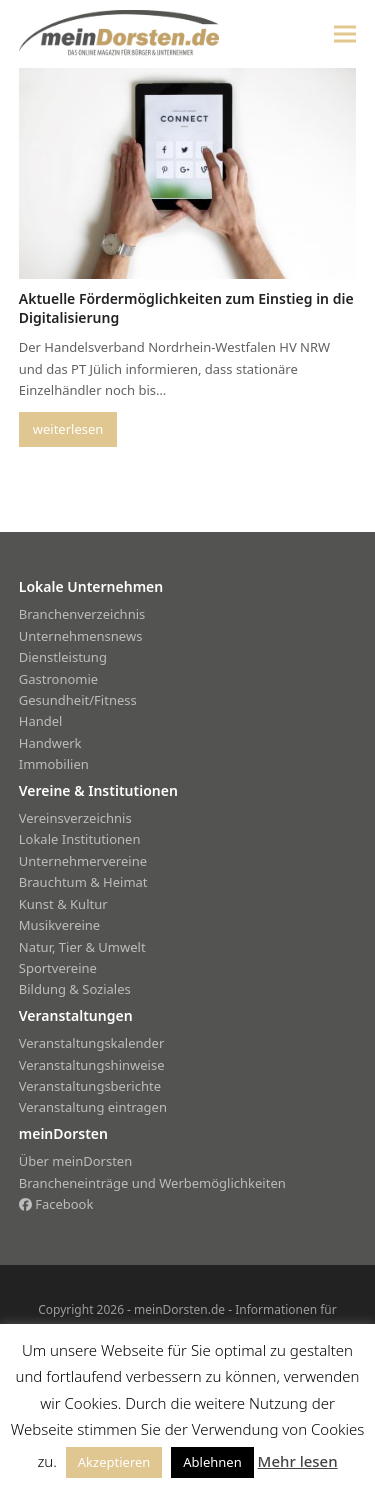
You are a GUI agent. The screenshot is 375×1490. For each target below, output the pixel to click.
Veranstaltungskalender (92, 1043)
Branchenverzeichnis (82, 614)
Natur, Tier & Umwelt (82, 947)
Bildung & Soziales (75, 989)
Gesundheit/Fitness (78, 700)
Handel (41, 721)
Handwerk (50, 743)
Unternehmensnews (81, 636)
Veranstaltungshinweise (92, 1065)
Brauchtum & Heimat (83, 882)
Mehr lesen (298, 1461)
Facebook (56, 1204)
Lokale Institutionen (80, 839)
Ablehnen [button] (212, 1462)
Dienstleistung (63, 657)
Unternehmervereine (83, 861)
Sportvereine (58, 968)
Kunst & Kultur (63, 904)
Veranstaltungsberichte (90, 1086)
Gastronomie (58, 679)
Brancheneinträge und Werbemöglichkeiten (152, 1183)
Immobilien (54, 764)
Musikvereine (59, 925)
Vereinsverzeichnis (75, 818)
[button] (345, 33)
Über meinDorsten (75, 1161)
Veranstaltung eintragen (93, 1107)
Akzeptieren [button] (114, 1462)
